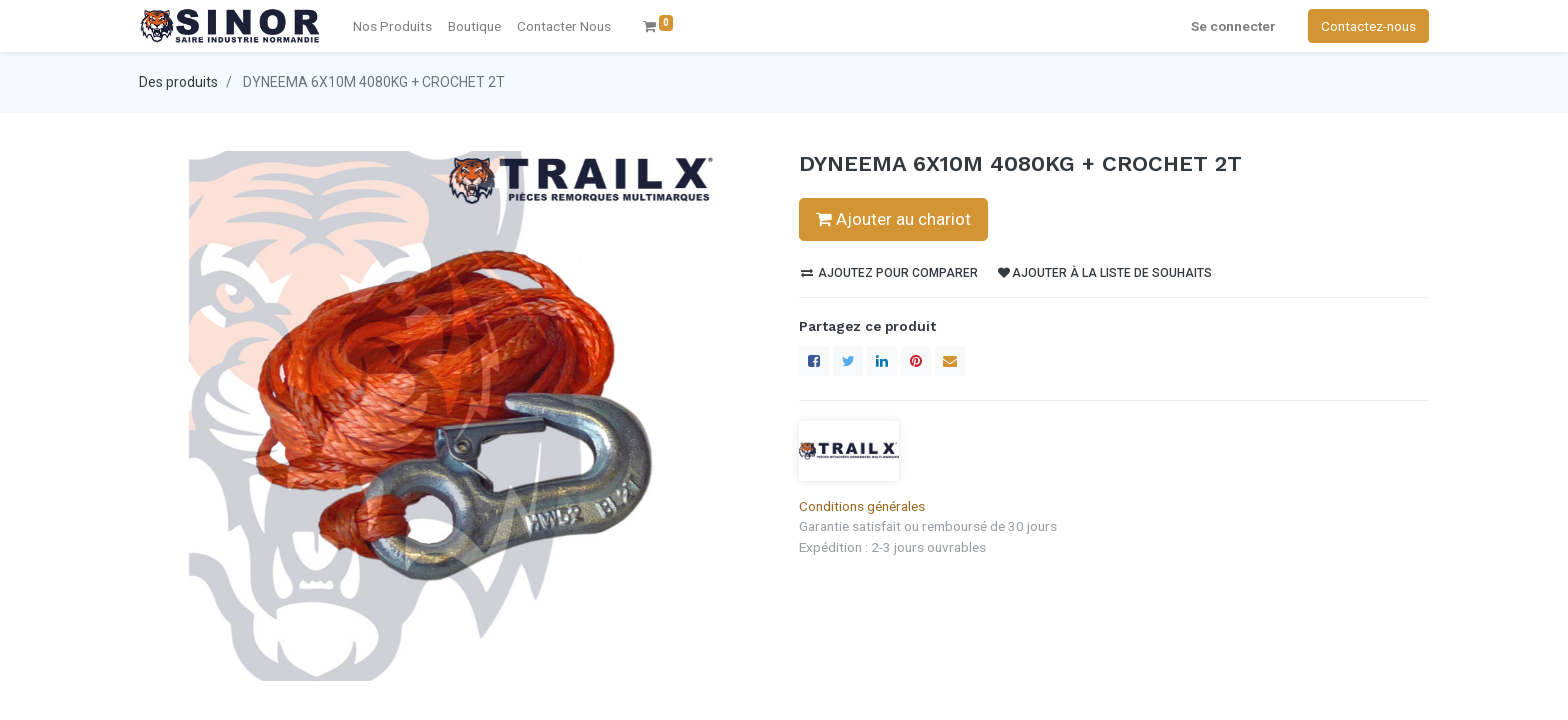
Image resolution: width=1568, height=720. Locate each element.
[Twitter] (848, 361)
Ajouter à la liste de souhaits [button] (1105, 273)
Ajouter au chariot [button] (893, 219)
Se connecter (1233, 26)
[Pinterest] (916, 361)
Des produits (178, 82)
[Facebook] (814, 361)
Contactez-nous (1368, 26)
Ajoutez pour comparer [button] (889, 273)
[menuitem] (564, 26)
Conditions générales (862, 506)
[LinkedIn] (882, 361)
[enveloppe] (950, 361)
